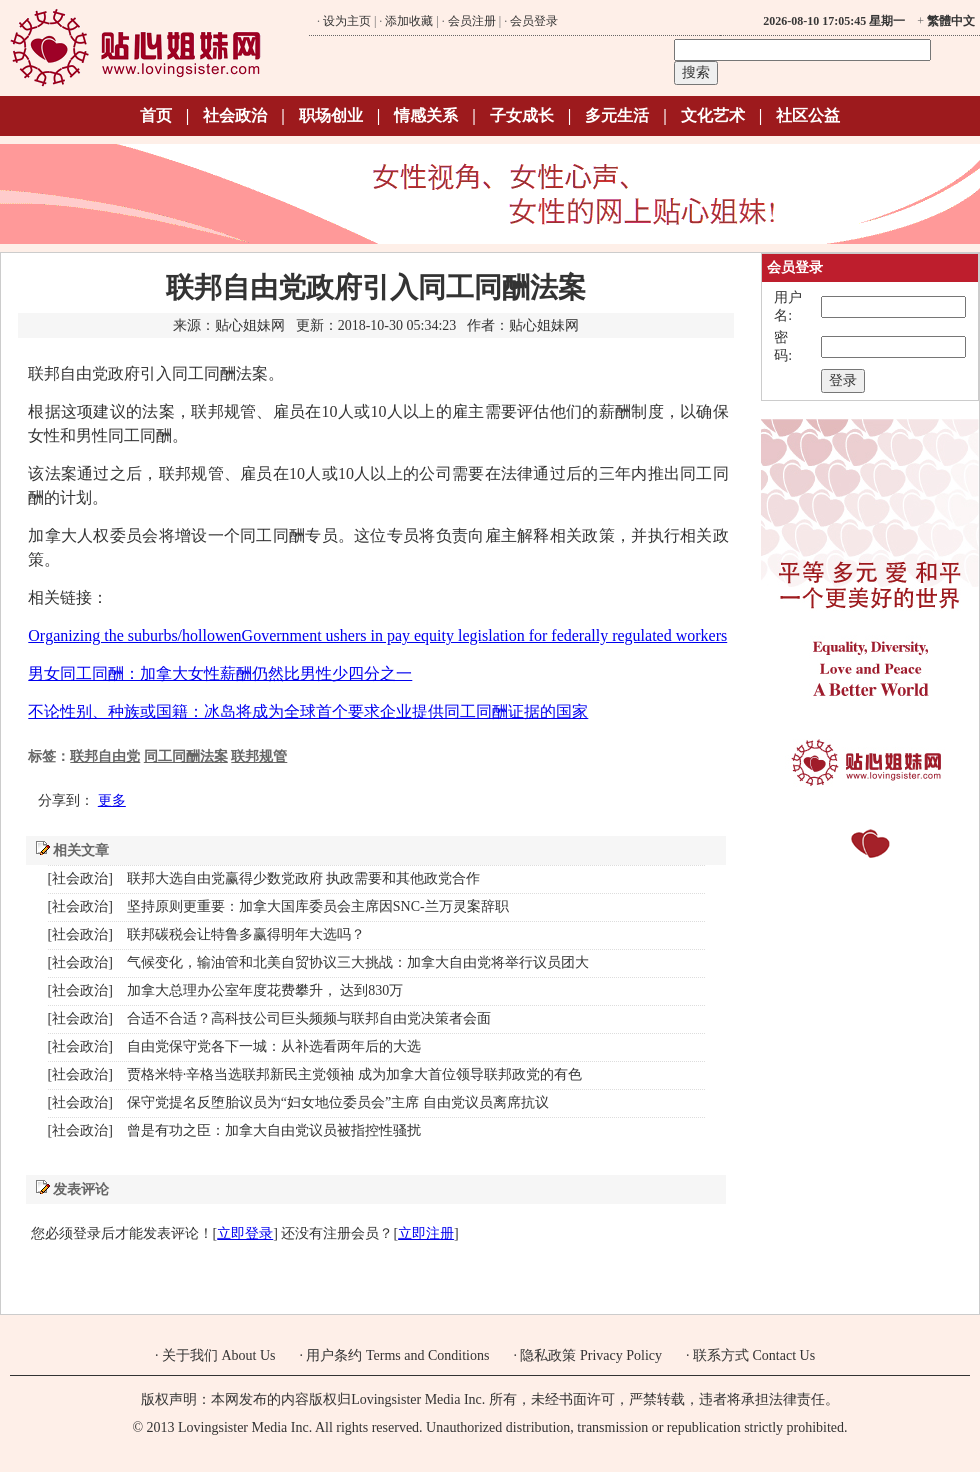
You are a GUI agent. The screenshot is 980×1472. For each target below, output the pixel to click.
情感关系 (426, 115)
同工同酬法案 (186, 756)
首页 (156, 115)
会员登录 (534, 21)
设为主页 (347, 21)
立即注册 (426, 1233)
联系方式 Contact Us (754, 1355)
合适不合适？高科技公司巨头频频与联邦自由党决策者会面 (309, 1018)
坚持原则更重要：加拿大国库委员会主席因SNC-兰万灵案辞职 (318, 906)
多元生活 (617, 115)
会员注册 (472, 21)
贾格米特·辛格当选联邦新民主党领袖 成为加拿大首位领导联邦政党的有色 (354, 1074)
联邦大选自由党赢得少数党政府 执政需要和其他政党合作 (304, 878)
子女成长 (522, 115)
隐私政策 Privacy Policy (591, 1355)
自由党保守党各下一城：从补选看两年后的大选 (274, 1046)
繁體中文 (951, 21)
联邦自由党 (105, 756)
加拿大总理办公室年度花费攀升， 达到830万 (265, 990)
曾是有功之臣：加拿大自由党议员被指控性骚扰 (274, 1130)
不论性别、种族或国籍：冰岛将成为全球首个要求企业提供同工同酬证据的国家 (308, 711)
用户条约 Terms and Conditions (397, 1355)
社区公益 (808, 115)
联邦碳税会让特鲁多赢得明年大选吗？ (246, 934)
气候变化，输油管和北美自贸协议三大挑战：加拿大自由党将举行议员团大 (358, 962)
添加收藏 (409, 21)
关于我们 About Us (219, 1355)
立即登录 (245, 1233)
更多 (112, 800)
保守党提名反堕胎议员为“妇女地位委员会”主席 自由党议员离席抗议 (338, 1102)
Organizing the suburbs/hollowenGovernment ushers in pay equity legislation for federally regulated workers (377, 635)
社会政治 (235, 115)
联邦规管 (259, 756)
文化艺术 (713, 115)
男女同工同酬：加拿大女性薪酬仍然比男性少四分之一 (220, 673)
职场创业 (331, 115)
